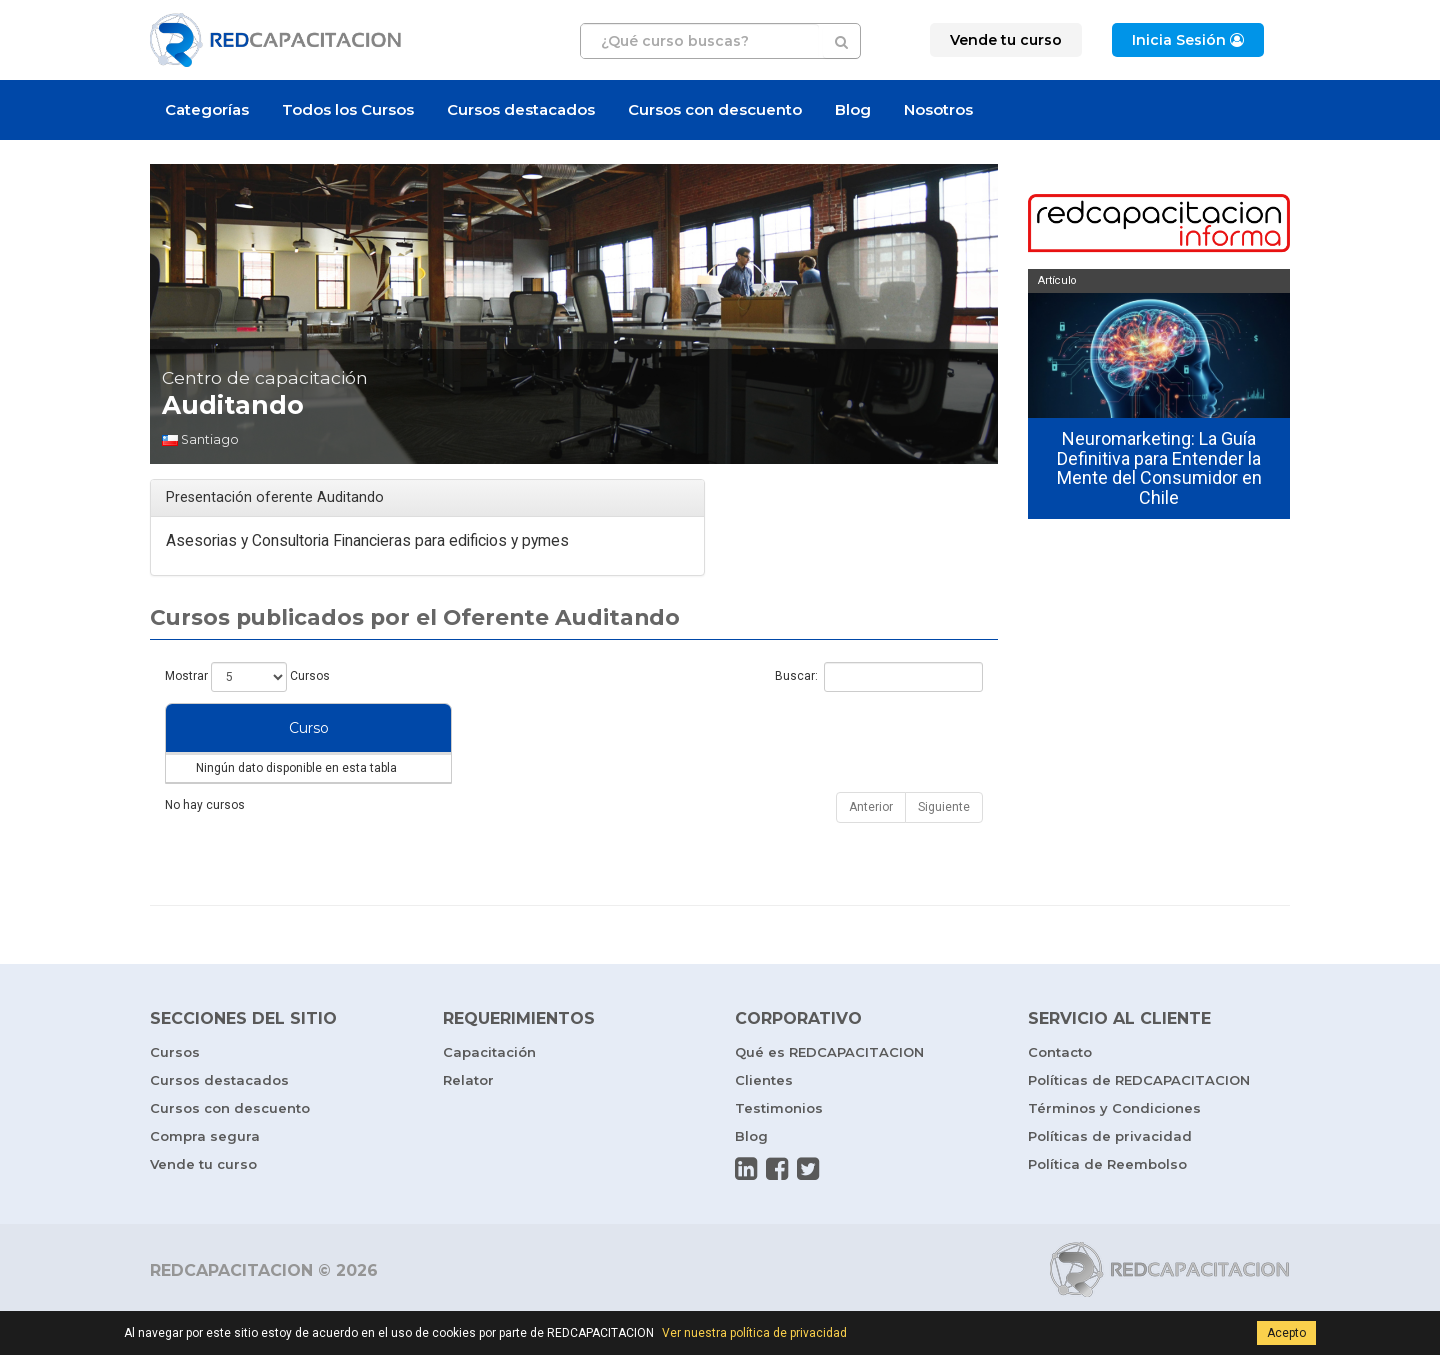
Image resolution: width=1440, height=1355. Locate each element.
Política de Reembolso (1107, 1204)
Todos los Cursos (348, 109)
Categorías (207, 109)
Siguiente (944, 847)
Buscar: (879, 677)
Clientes (764, 1120)
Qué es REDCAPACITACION (829, 1092)
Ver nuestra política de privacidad (754, 1333)
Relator (468, 1120)
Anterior (871, 847)
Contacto (1060, 1092)
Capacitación (489, 1092)
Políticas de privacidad (1110, 1176)
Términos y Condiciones (1114, 1148)
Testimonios (779, 1148)
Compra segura (205, 1176)
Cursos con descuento (715, 109)
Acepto (1286, 1333)
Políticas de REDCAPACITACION (1139, 1120)
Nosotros (938, 109)
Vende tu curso (203, 1204)
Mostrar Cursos (247, 677)
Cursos (175, 1092)
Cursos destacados (521, 109)
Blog (853, 109)
